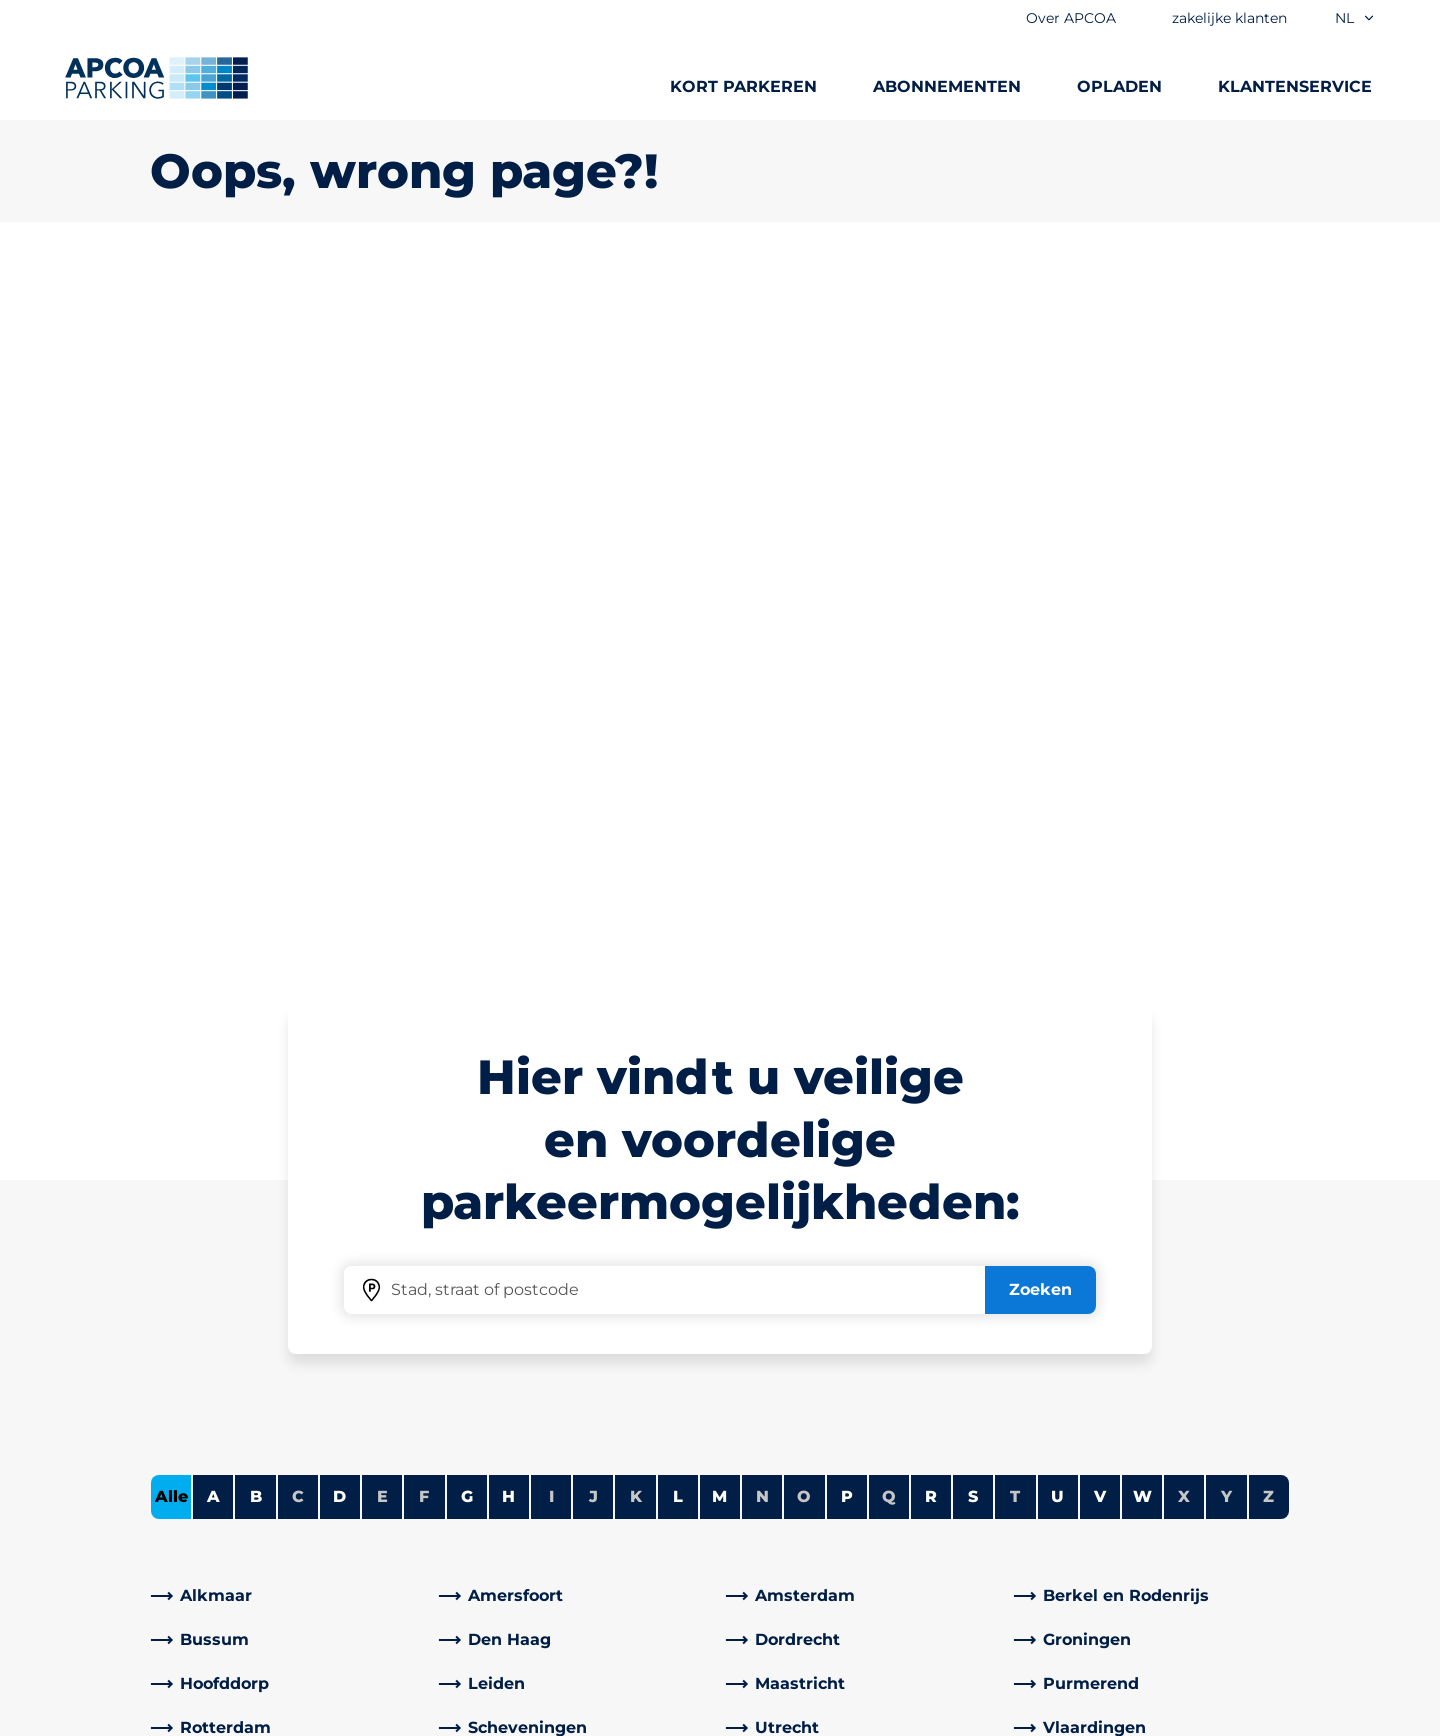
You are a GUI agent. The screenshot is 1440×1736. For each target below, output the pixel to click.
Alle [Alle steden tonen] (171, 792)
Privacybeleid (713, 1717)
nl (1355, 18)
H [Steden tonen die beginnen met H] (508, 792)
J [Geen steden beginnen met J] (593, 792)
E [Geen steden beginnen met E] (382, 792)
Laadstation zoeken (228, 1379)
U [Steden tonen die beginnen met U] (1057, 792)
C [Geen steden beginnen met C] (298, 792)
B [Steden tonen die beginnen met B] (256, 792)
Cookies (177, 1717)
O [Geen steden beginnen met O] (804, 792)
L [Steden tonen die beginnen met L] (678, 792)
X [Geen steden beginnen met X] (1184, 792)
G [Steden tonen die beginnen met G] (467, 792)
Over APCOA (786, 1347)
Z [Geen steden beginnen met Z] (1268, 792)
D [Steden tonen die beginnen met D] (339, 792)
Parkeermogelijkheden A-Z (258, 1347)
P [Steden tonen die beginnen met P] (847, 792)
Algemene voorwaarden (534, 1717)
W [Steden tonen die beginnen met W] (1142, 792)
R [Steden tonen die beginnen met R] (931, 792)
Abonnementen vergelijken (261, 1411)
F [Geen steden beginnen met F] (424, 792)
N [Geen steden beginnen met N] (762, 792)
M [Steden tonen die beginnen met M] (719, 792)
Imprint (834, 1717)
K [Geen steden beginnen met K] (636, 792)
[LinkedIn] (455, 1452)
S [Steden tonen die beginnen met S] (973, 792)
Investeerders (791, 1547)
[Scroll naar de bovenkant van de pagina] (1408, 1197)
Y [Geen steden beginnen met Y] (1226, 792)
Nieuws (766, 1579)
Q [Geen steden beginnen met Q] (889, 792)
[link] (289, 892)
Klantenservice (502, 1347)
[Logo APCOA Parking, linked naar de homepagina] (156, 78)
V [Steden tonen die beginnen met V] (1100, 792)
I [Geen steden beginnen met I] (551, 792)
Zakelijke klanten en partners (853, 1483)
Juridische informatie (327, 1717)
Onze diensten (795, 1451)
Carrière (767, 1515)
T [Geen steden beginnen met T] (1015, 792)
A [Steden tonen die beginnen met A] (213, 792)
